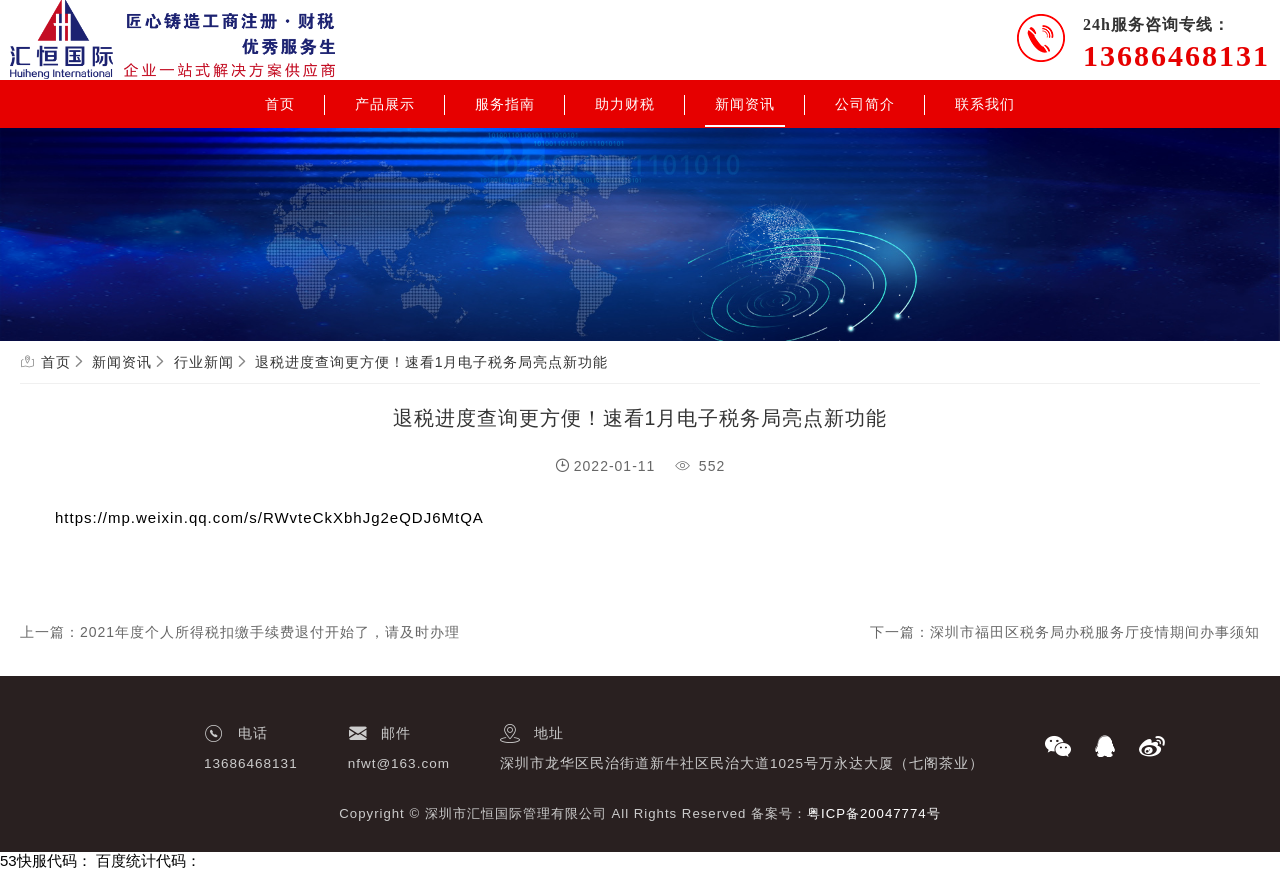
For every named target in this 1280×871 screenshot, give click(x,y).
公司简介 (865, 104)
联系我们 (985, 104)
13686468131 (1176, 55)
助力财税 (625, 104)
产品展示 (385, 104)
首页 (280, 104)
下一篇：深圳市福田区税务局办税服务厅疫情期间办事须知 (1065, 632)
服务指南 (505, 104)
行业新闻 (204, 362)
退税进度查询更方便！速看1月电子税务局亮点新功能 (432, 362)
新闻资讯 (745, 104)
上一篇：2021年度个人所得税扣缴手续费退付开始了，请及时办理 (240, 632)
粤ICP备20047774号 (874, 813)
